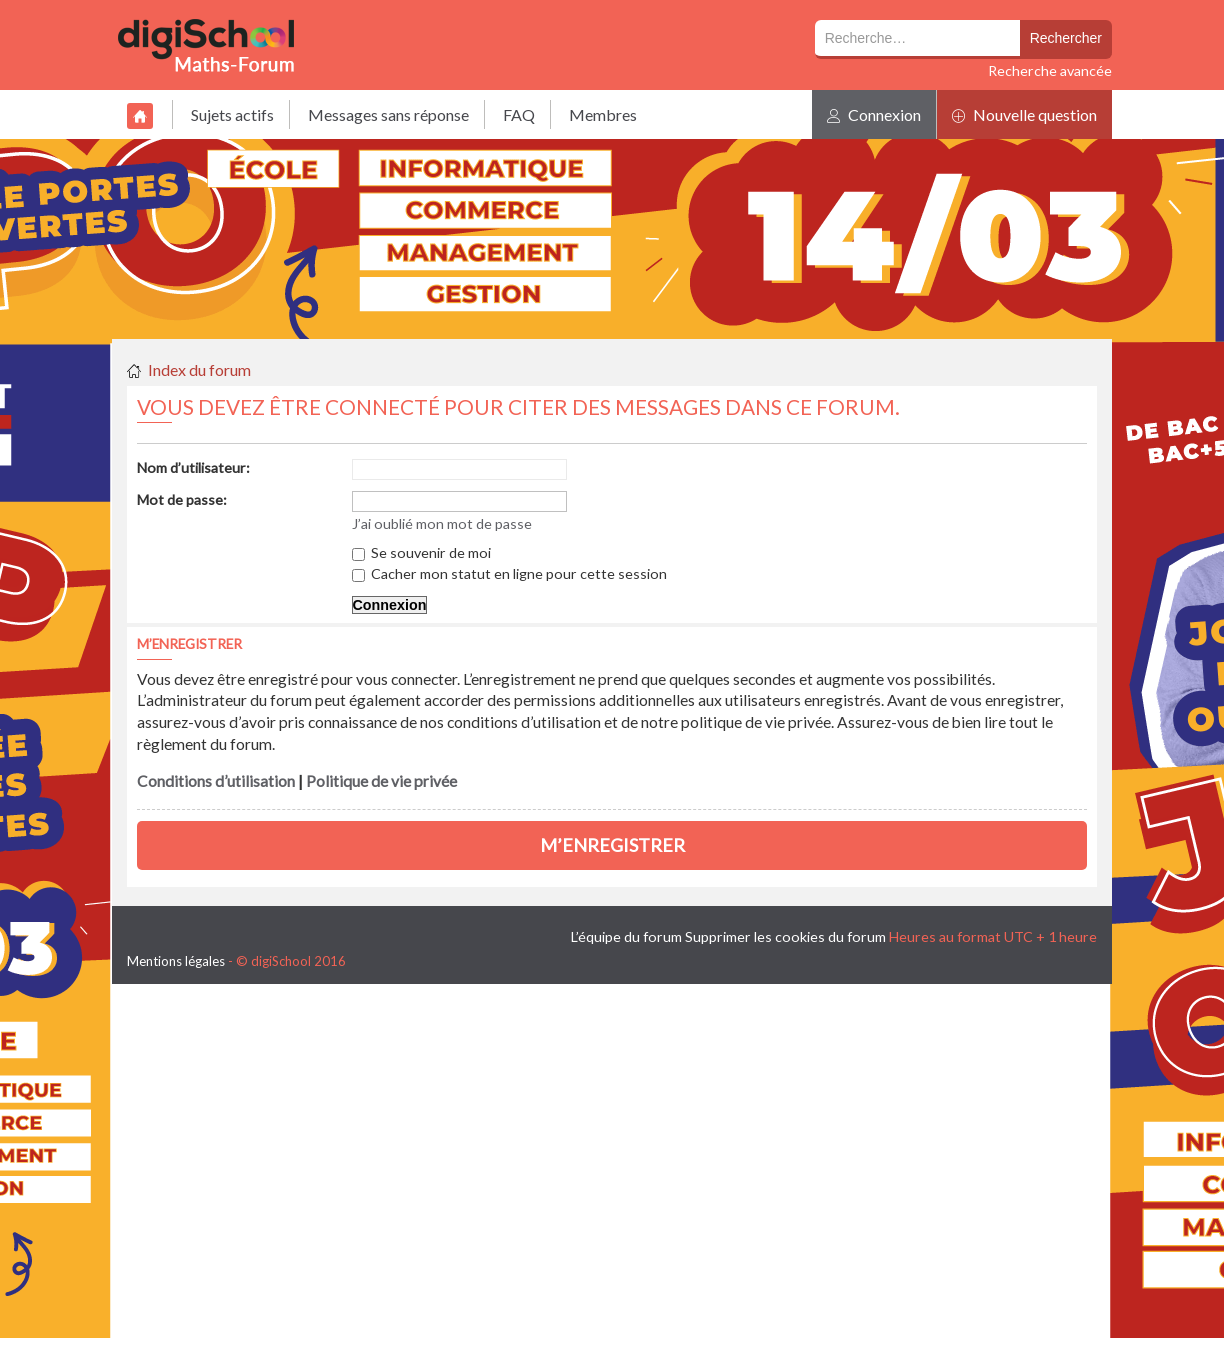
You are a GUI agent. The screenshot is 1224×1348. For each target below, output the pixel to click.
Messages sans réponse (388, 114)
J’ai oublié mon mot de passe (442, 523)
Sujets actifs (232, 114)
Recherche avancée (1050, 70)
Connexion (874, 114)
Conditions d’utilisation (216, 781)
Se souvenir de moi (421, 552)
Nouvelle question (1024, 114)
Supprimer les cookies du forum (785, 936)
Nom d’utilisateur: (193, 467)
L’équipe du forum (626, 936)
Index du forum (199, 369)
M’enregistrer (612, 845)
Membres (603, 114)
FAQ (519, 114)
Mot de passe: (182, 499)
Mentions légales (176, 961)
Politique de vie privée (381, 781)
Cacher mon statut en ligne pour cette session (509, 573)
